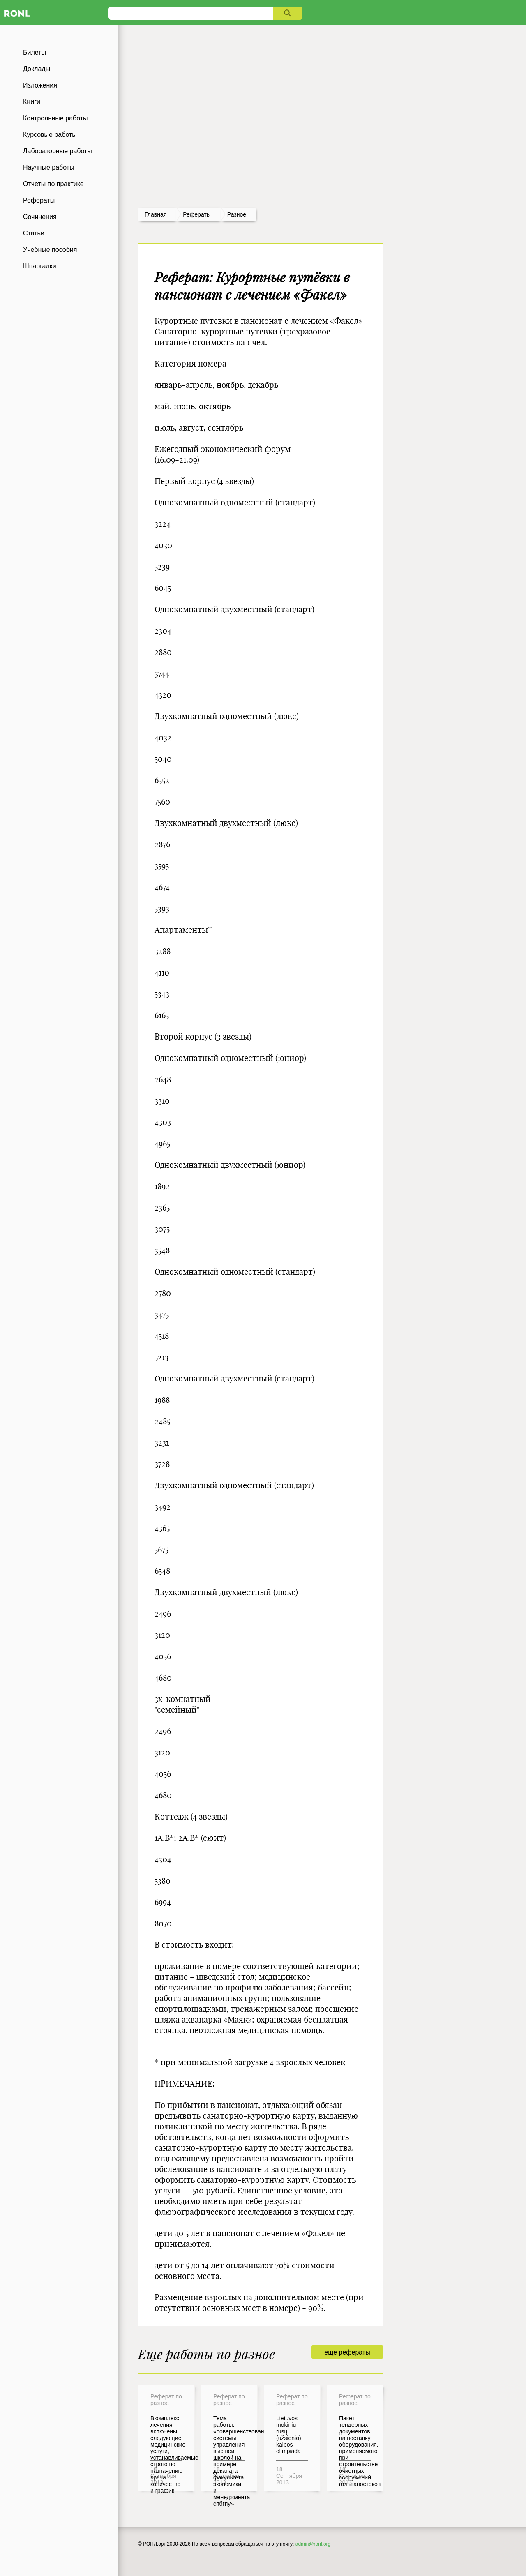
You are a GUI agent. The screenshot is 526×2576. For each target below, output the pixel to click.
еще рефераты (347, 2352)
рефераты (197, 214)
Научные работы (48, 167)
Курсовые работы (50, 134)
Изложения (40, 85)
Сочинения (40, 216)
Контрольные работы (55, 118)
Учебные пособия (50, 249)
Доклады (36, 68)
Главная (155, 214)
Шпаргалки (39, 266)
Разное (236, 214)
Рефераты (39, 200)
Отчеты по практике (53, 183)
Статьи (33, 233)
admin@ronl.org (313, 2544)
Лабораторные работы (57, 151)
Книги (31, 101)
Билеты (34, 52)
